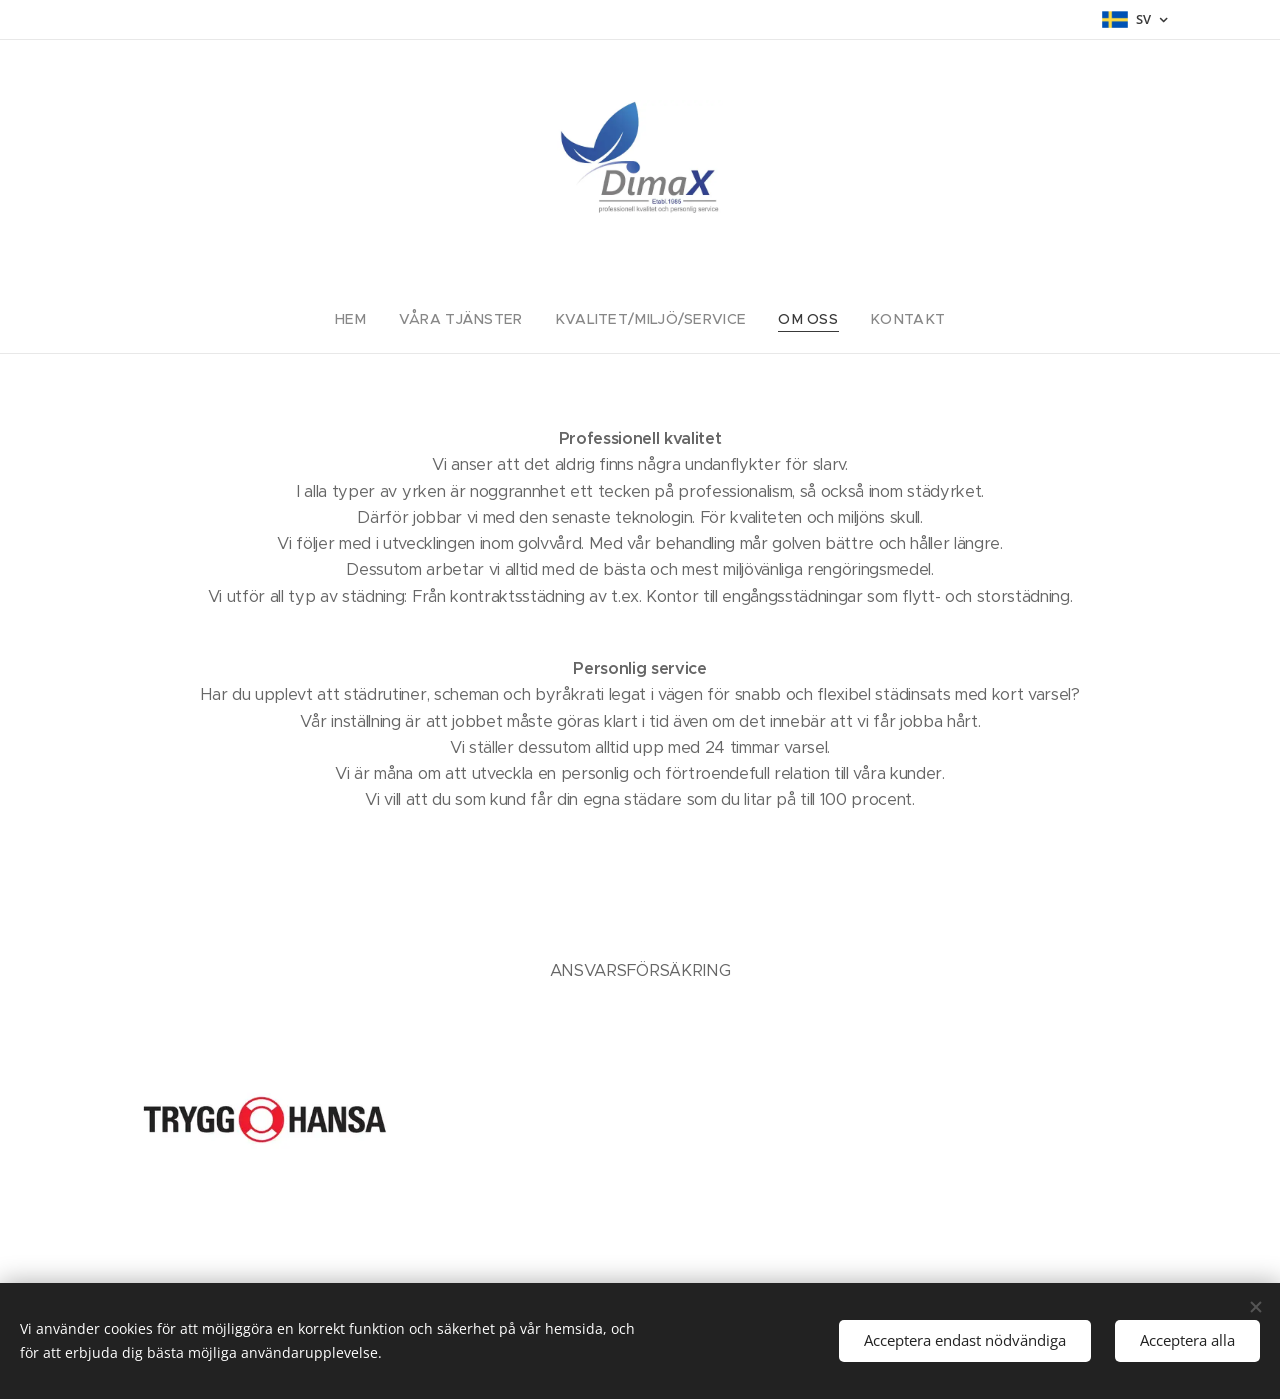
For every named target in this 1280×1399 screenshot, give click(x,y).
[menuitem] (377, 319)
